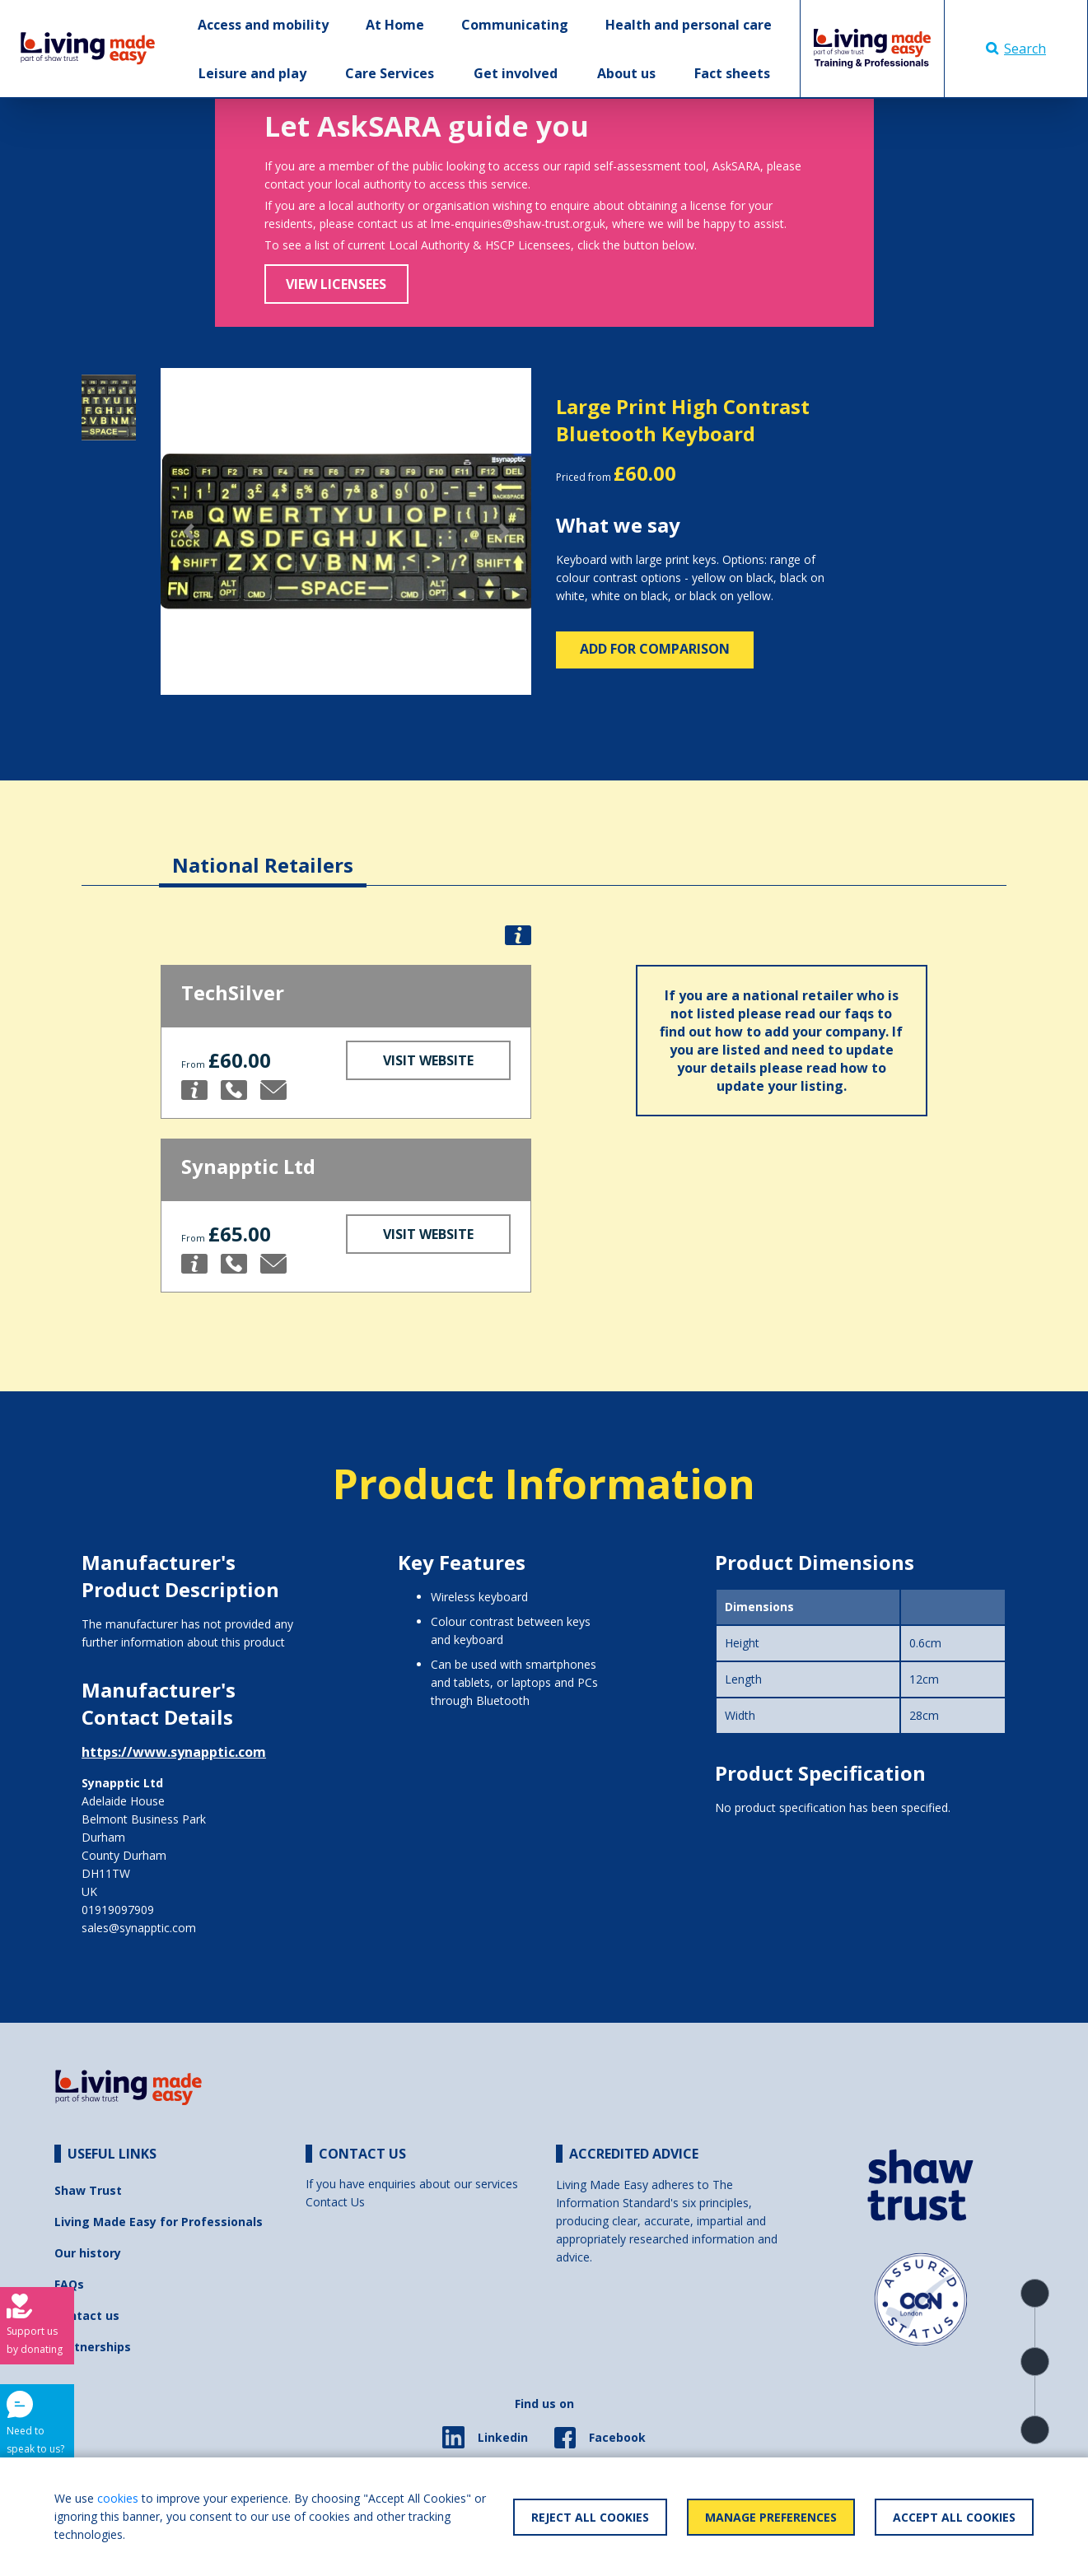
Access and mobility (263, 25)
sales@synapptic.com (139, 1927)
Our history (87, 2253)
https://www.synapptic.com (174, 1752)
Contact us (86, 2315)
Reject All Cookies (590, 2517)
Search (1016, 49)
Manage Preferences (771, 2517)
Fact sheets (732, 73)
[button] (189, 531)
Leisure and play (252, 73)
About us (626, 73)
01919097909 (118, 1909)
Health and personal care (688, 25)
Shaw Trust (88, 2190)
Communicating (514, 25)
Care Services (389, 73)
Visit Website (428, 1060)
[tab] (263, 852)
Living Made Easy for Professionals (158, 2221)
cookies (117, 2498)
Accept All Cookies (954, 2517)
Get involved (516, 73)
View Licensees (336, 284)
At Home (395, 25)
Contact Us (335, 2202)
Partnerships (92, 2347)
